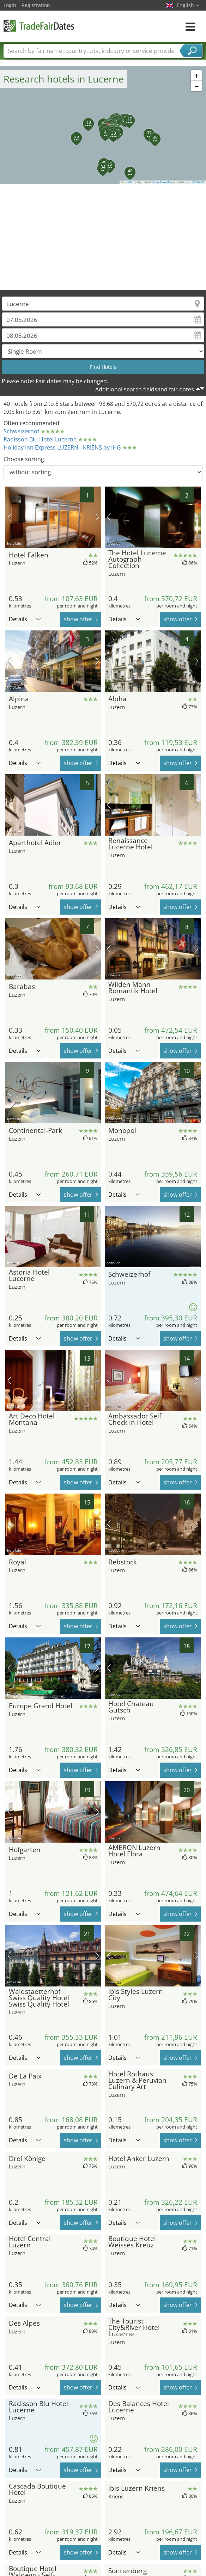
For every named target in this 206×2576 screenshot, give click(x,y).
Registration (36, 5)
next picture (97, 517)
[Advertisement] (103, 237)
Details (25, 619)
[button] (101, 129)
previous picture (9, 517)
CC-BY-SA (198, 182)
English (188, 5)
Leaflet (127, 182)
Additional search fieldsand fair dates (144, 389)
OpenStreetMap (163, 182)
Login (10, 5)
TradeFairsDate (39, 25)
